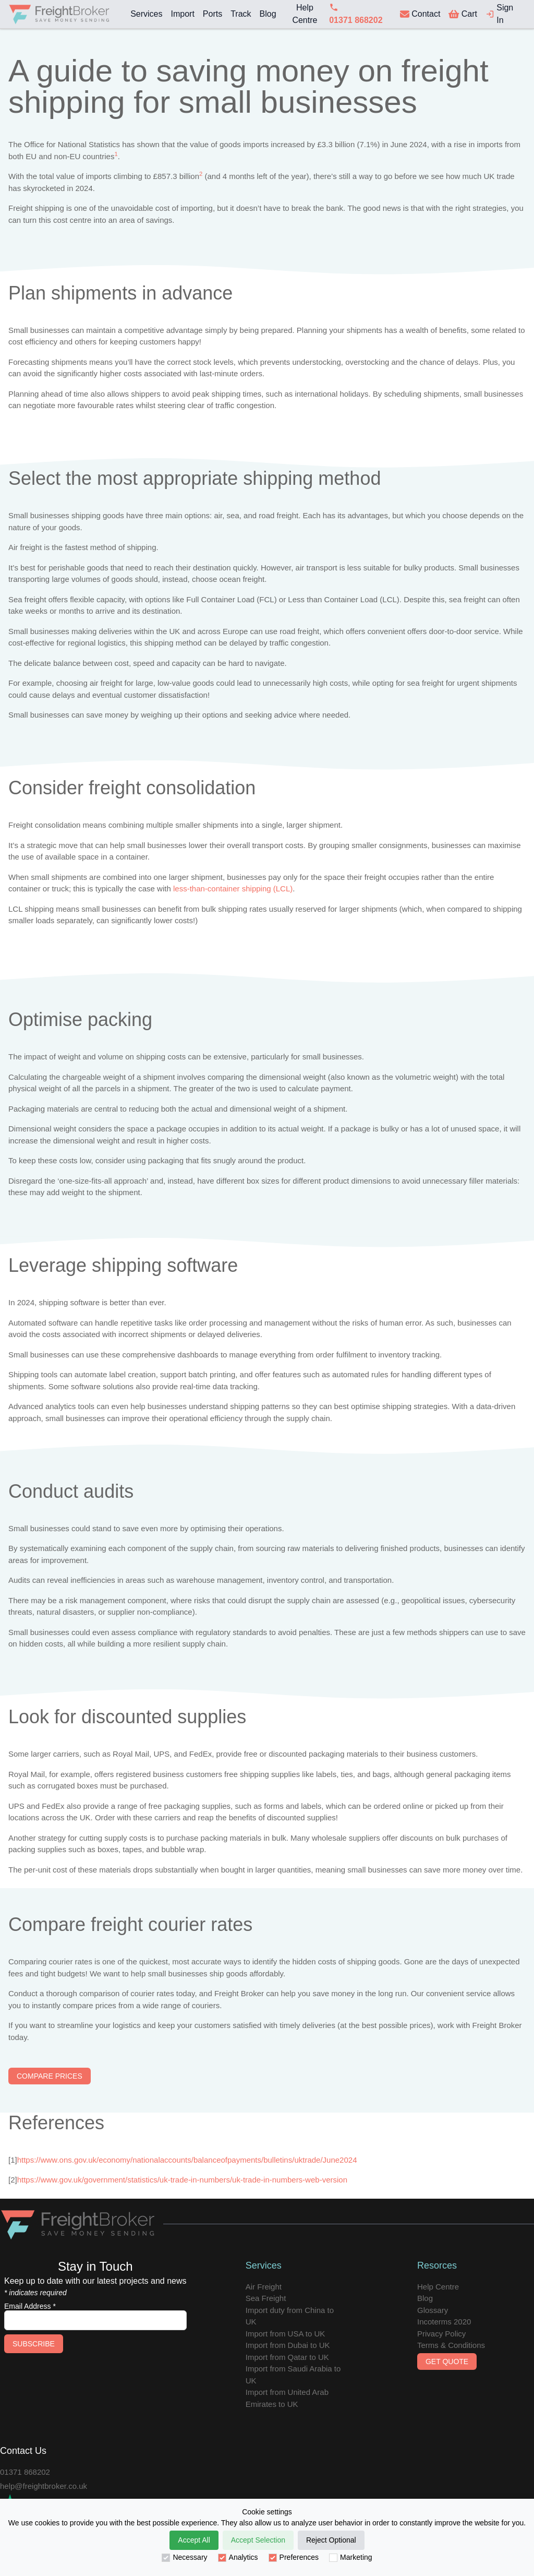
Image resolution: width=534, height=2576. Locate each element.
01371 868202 (25, 2471)
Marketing (350, 2557)
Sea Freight (266, 2298)
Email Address (30, 2306)
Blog (268, 13)
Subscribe (34, 2344)
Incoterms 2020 (444, 2321)
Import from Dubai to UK (288, 2345)
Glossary (432, 2310)
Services (146, 13)
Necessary (184, 2557)
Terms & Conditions (451, 2345)
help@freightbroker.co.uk (43, 2486)
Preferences (294, 2557)
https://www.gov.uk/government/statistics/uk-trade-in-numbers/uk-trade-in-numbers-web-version (182, 2179)
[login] (503, 14)
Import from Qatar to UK (287, 2357)
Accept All (194, 2540)
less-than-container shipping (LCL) (233, 888)
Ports (212, 13)
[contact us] (420, 14)
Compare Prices (49, 2076)
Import (182, 13)
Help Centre (304, 14)
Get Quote (447, 2361)
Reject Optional (331, 2540)
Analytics (238, 2557)
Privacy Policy (441, 2333)
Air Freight (264, 2286)
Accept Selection (258, 2540)
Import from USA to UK (285, 2333)
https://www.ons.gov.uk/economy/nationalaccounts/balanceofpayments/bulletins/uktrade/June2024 (187, 2159)
